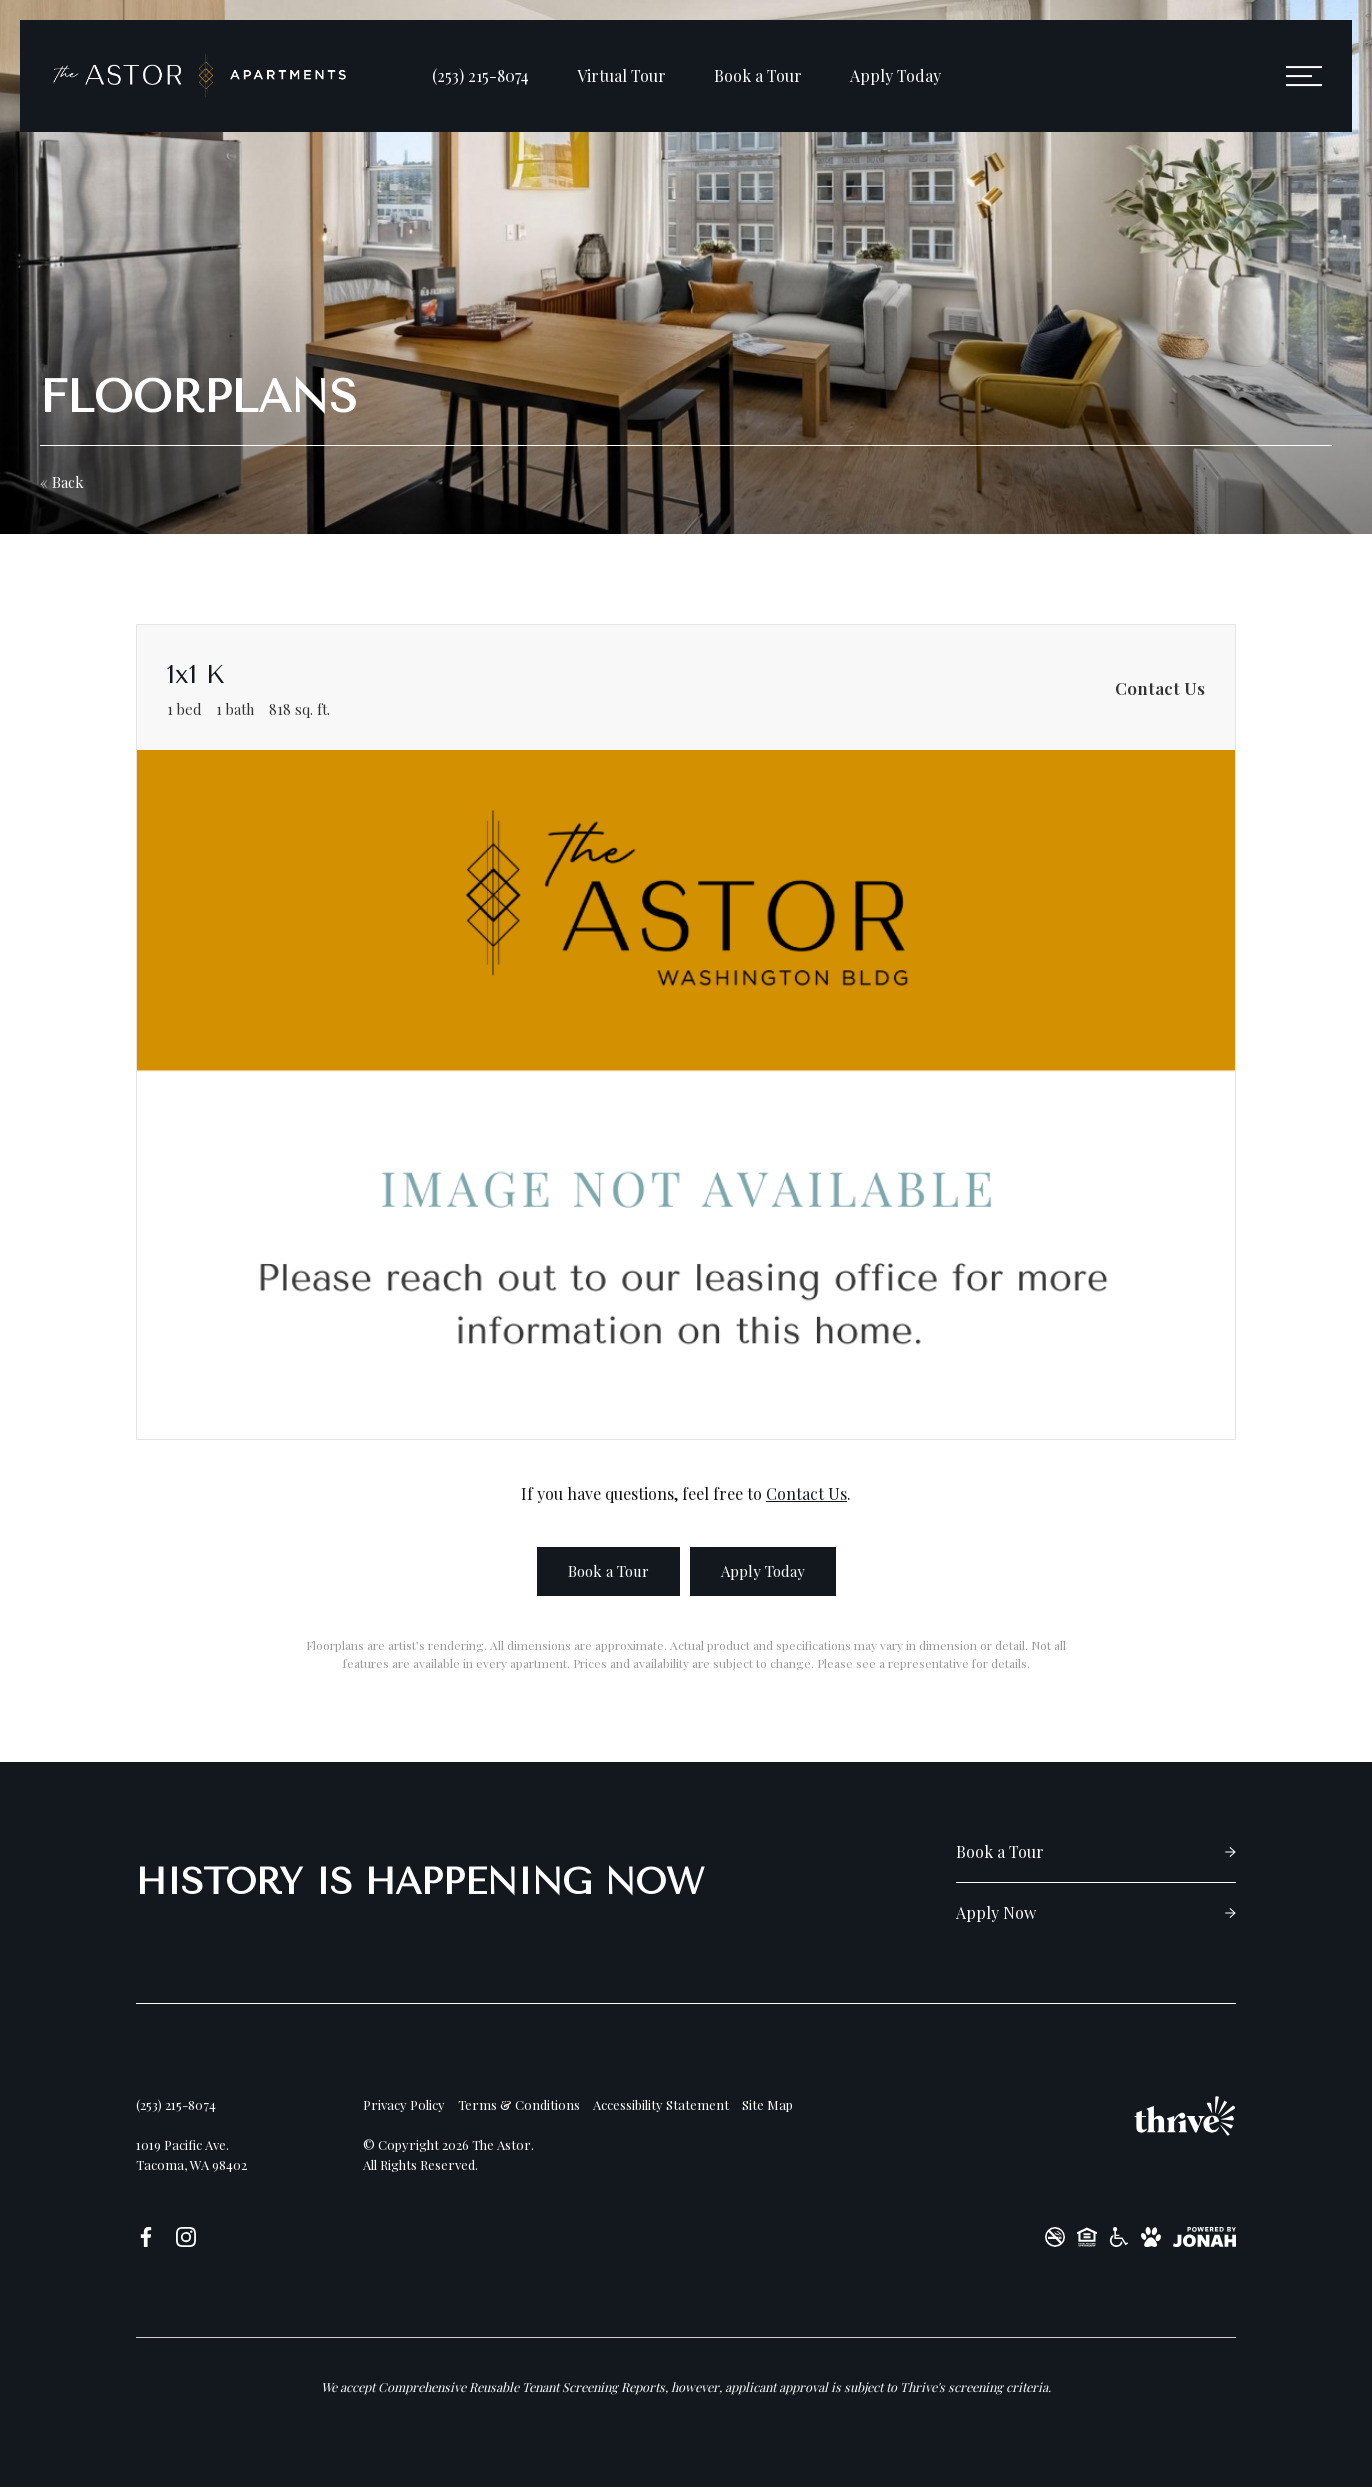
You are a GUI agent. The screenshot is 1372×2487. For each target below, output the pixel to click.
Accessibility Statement (661, 2104)
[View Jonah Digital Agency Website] (1204, 2237)
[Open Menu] (1304, 76)
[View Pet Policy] (1151, 2237)
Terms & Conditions (519, 2104)
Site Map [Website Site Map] (767, 2104)
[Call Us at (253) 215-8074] (480, 76)
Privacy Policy (404, 2104)
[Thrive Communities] (1185, 2116)
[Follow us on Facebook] (146, 2236)
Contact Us (806, 1493)
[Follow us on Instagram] (186, 2236)
